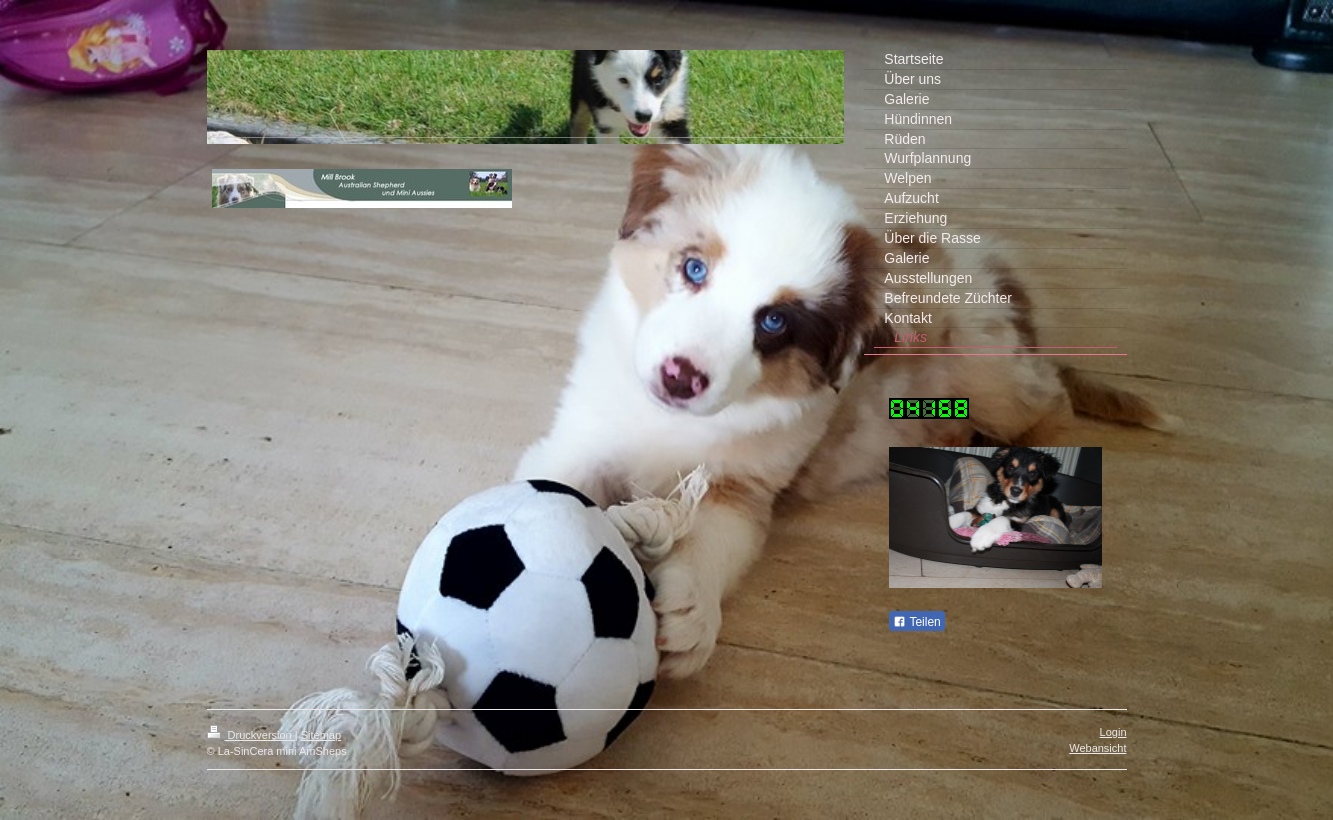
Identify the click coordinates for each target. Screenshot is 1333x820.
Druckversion (251, 735)
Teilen (916, 622)
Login (1113, 732)
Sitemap (321, 735)
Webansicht (1097, 748)
